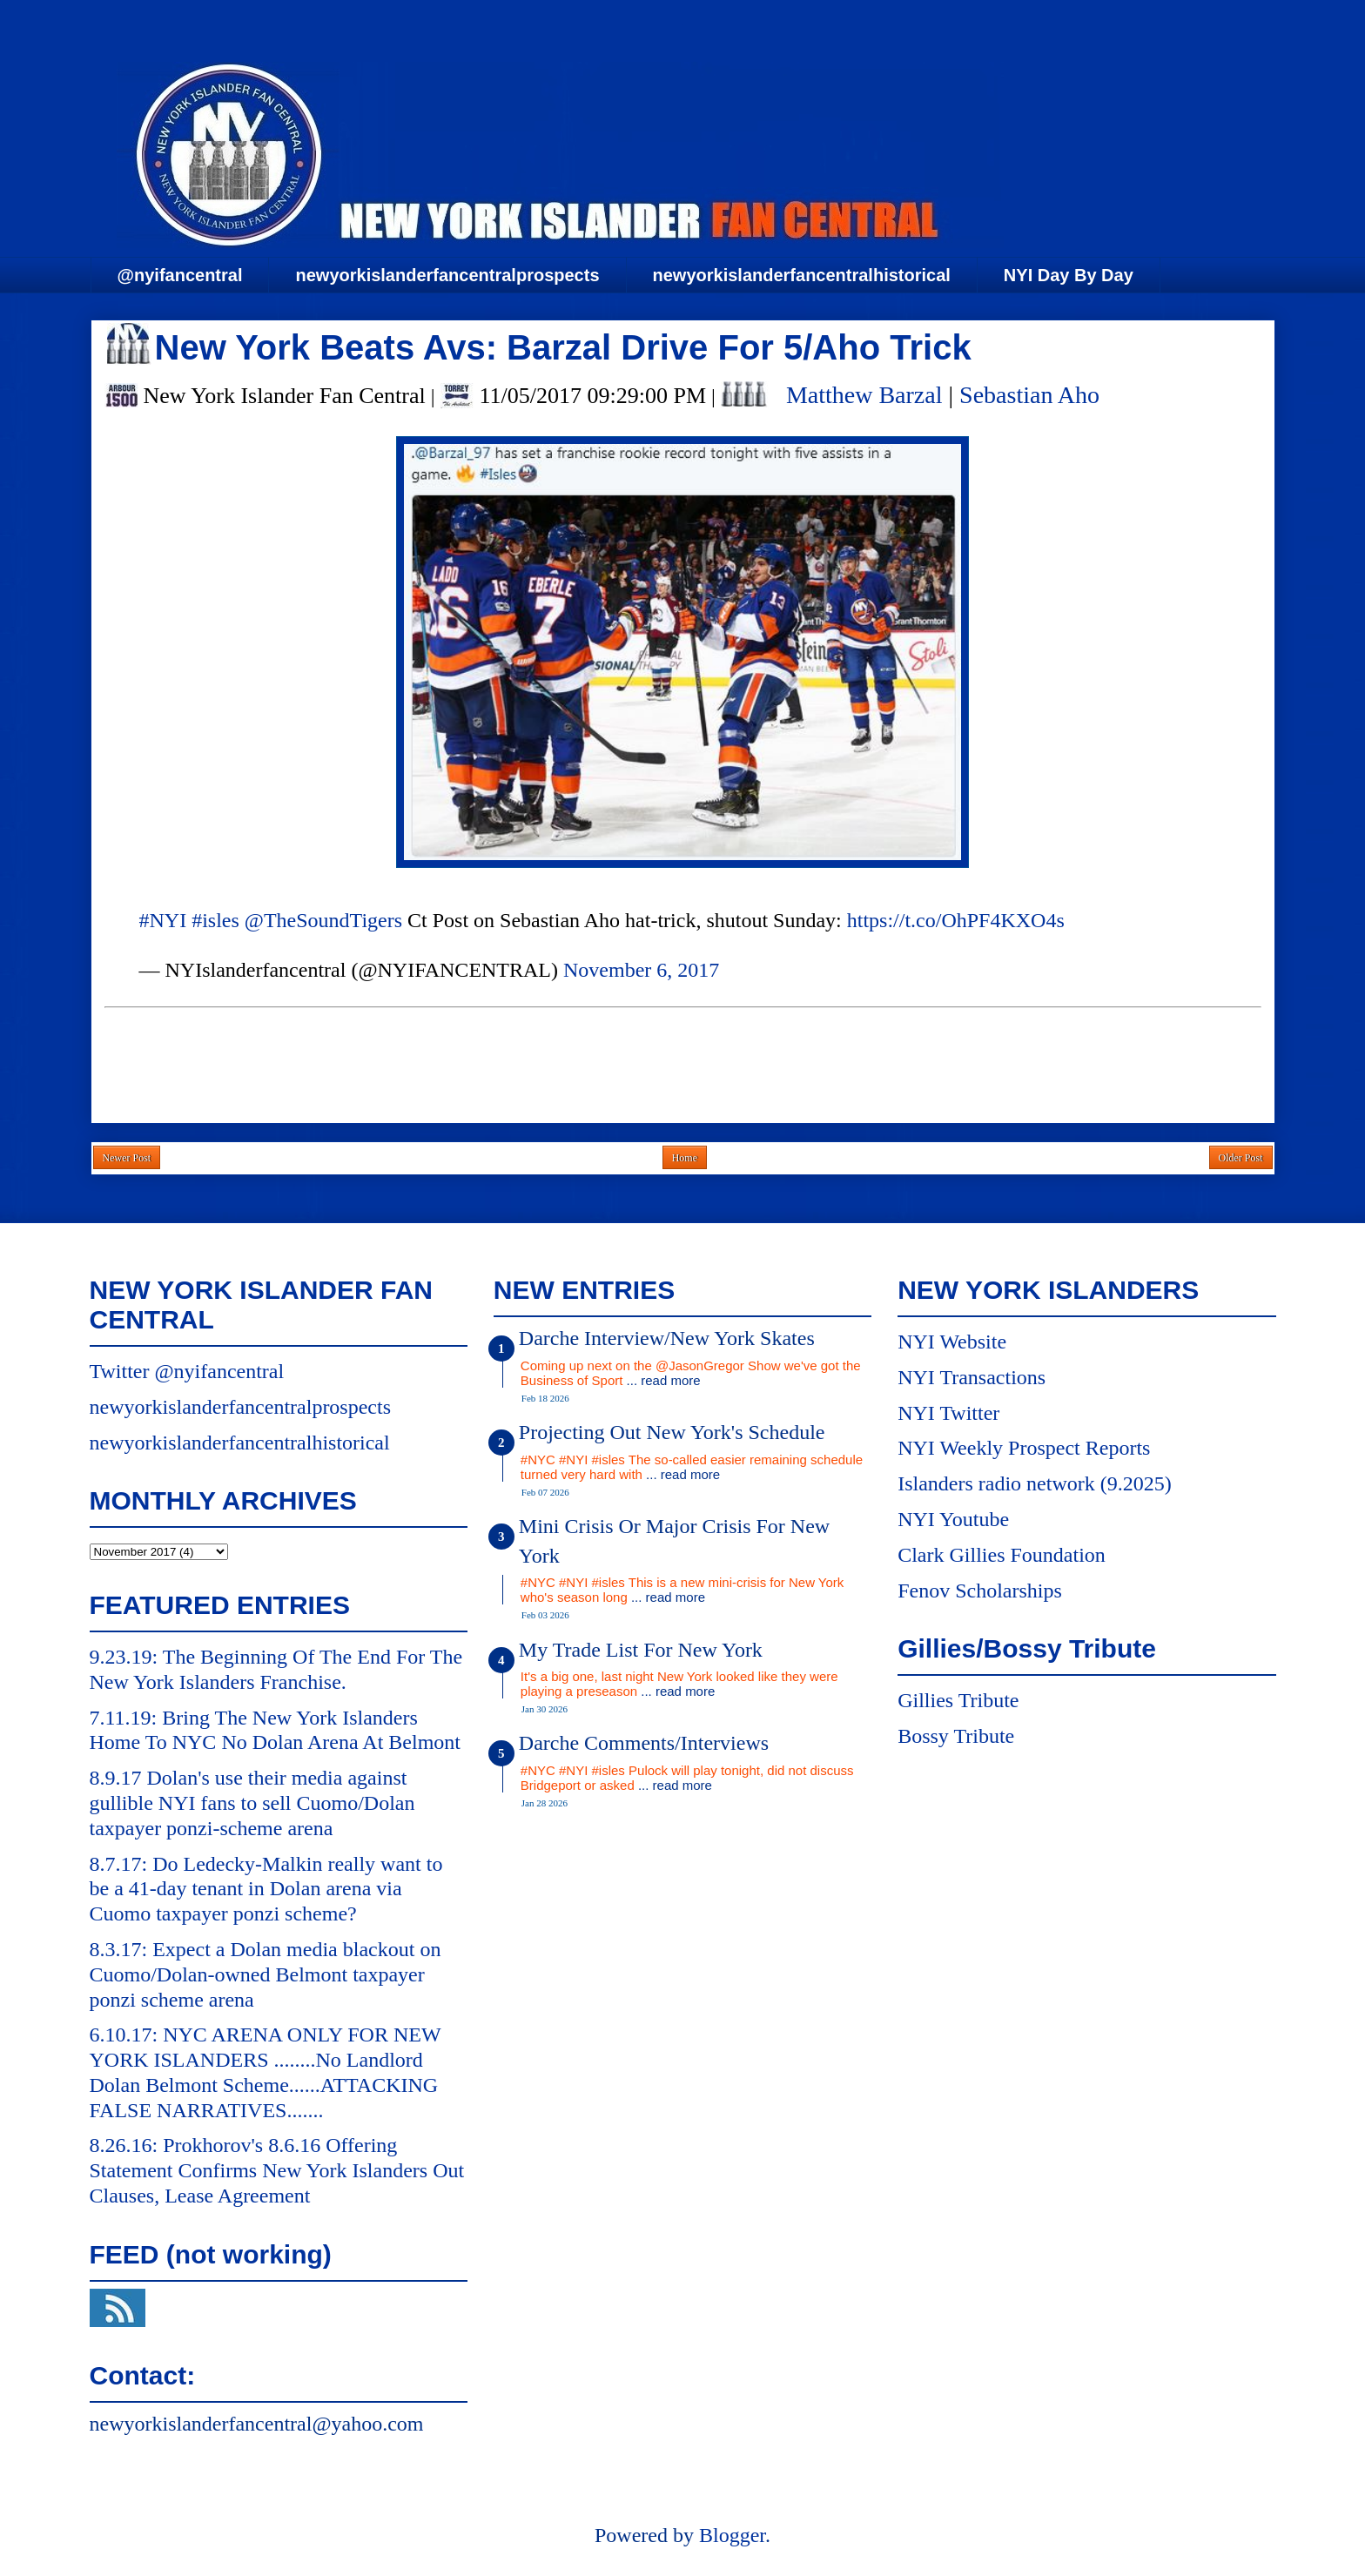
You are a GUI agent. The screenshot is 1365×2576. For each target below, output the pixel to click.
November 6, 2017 (641, 969)
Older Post (1241, 1158)
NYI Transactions (972, 1377)
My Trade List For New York (641, 1649)
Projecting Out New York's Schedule (672, 1432)
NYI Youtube (953, 1519)
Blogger (732, 2535)
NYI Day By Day (1068, 275)
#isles (215, 920)
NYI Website (952, 1341)
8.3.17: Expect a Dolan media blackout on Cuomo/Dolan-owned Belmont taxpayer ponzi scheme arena (265, 1974)
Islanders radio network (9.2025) (1035, 1483)
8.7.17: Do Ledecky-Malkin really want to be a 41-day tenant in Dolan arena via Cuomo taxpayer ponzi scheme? (266, 1889)
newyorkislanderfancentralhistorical (802, 275)
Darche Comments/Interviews (644, 1743)
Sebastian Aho (1029, 394)
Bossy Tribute (956, 1736)
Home (684, 1158)
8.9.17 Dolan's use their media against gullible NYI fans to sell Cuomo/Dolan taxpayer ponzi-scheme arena (252, 1803)
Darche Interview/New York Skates (667, 1338)
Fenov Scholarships (980, 1590)
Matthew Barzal (864, 394)
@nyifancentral (180, 275)
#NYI (163, 920)
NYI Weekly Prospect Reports (1024, 1447)
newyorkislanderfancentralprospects (447, 275)
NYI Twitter (948, 1413)
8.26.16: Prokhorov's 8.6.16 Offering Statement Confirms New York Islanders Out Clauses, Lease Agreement (277, 2170)
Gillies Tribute (958, 1700)
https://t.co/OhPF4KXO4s (956, 920)
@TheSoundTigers (323, 920)
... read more (664, 1380)
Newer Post (127, 1158)
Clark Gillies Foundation (1002, 1555)
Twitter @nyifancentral (187, 1371)
